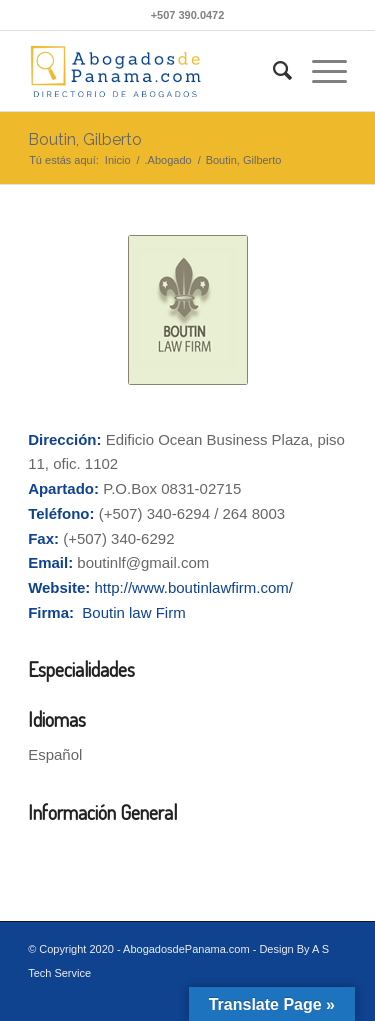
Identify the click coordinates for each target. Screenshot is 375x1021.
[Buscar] (272, 71)
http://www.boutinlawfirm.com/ (194, 587)
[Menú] (319, 71)
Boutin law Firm (133, 612)
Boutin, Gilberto (85, 139)
